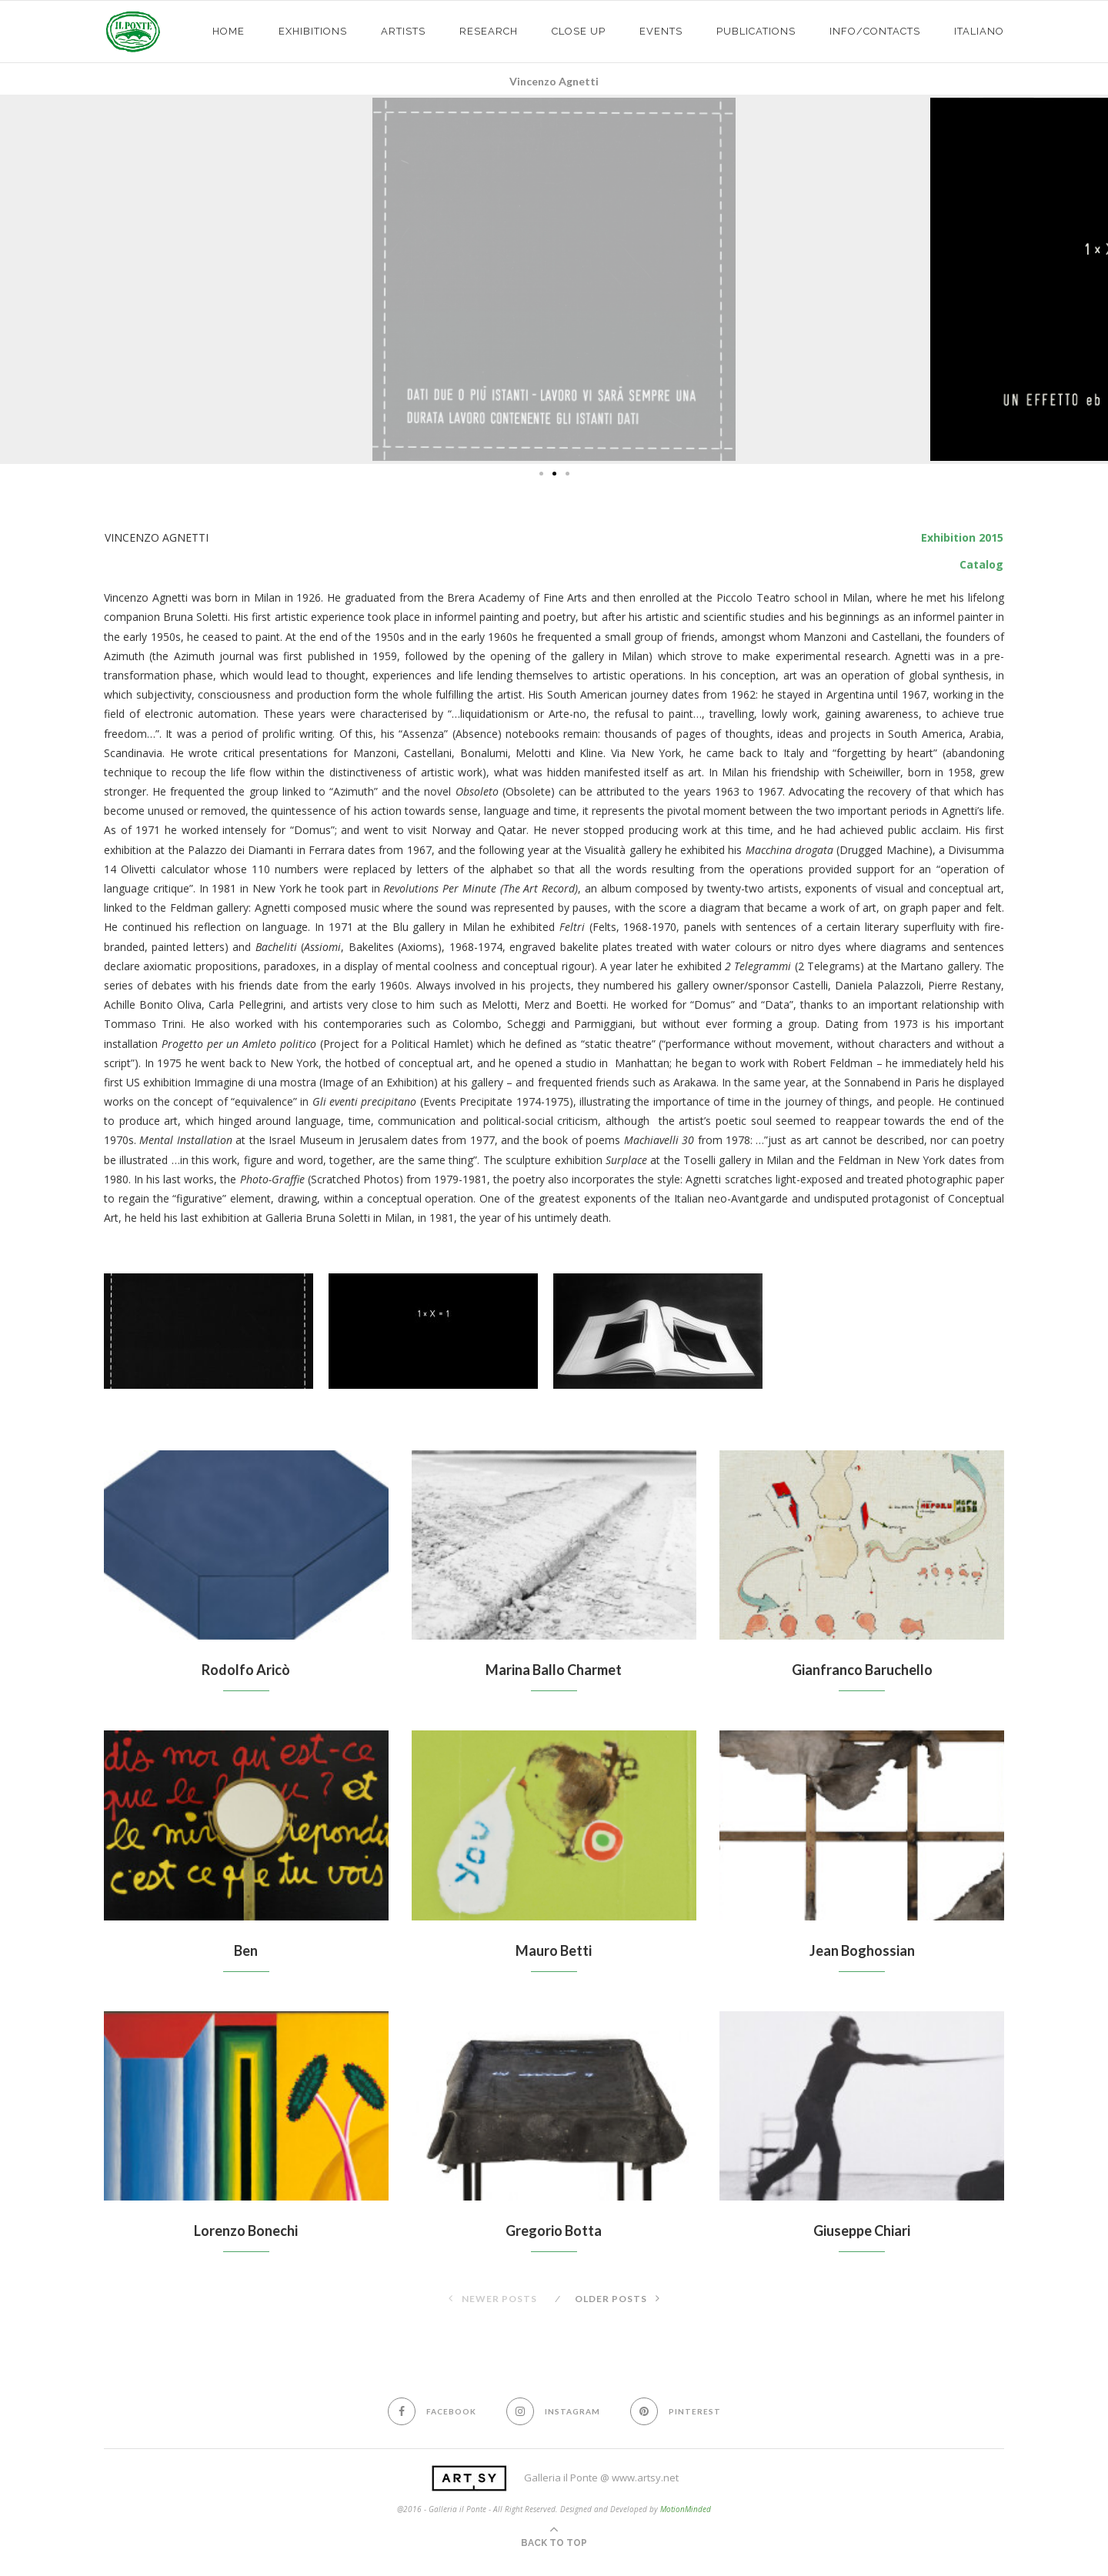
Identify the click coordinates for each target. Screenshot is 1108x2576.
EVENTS (660, 31)
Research (488, 31)
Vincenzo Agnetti (554, 81)
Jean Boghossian (862, 1950)
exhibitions (313, 31)
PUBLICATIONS (756, 31)
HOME (228, 31)
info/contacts (874, 31)
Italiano (979, 31)
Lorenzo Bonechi (246, 2230)
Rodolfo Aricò (246, 1669)
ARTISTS (403, 31)
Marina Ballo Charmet (554, 1669)
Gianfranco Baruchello (862, 1669)
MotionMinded (685, 2509)
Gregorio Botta (554, 2230)
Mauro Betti (554, 1950)
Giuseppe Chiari (861, 2230)
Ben (246, 1950)
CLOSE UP (579, 31)
